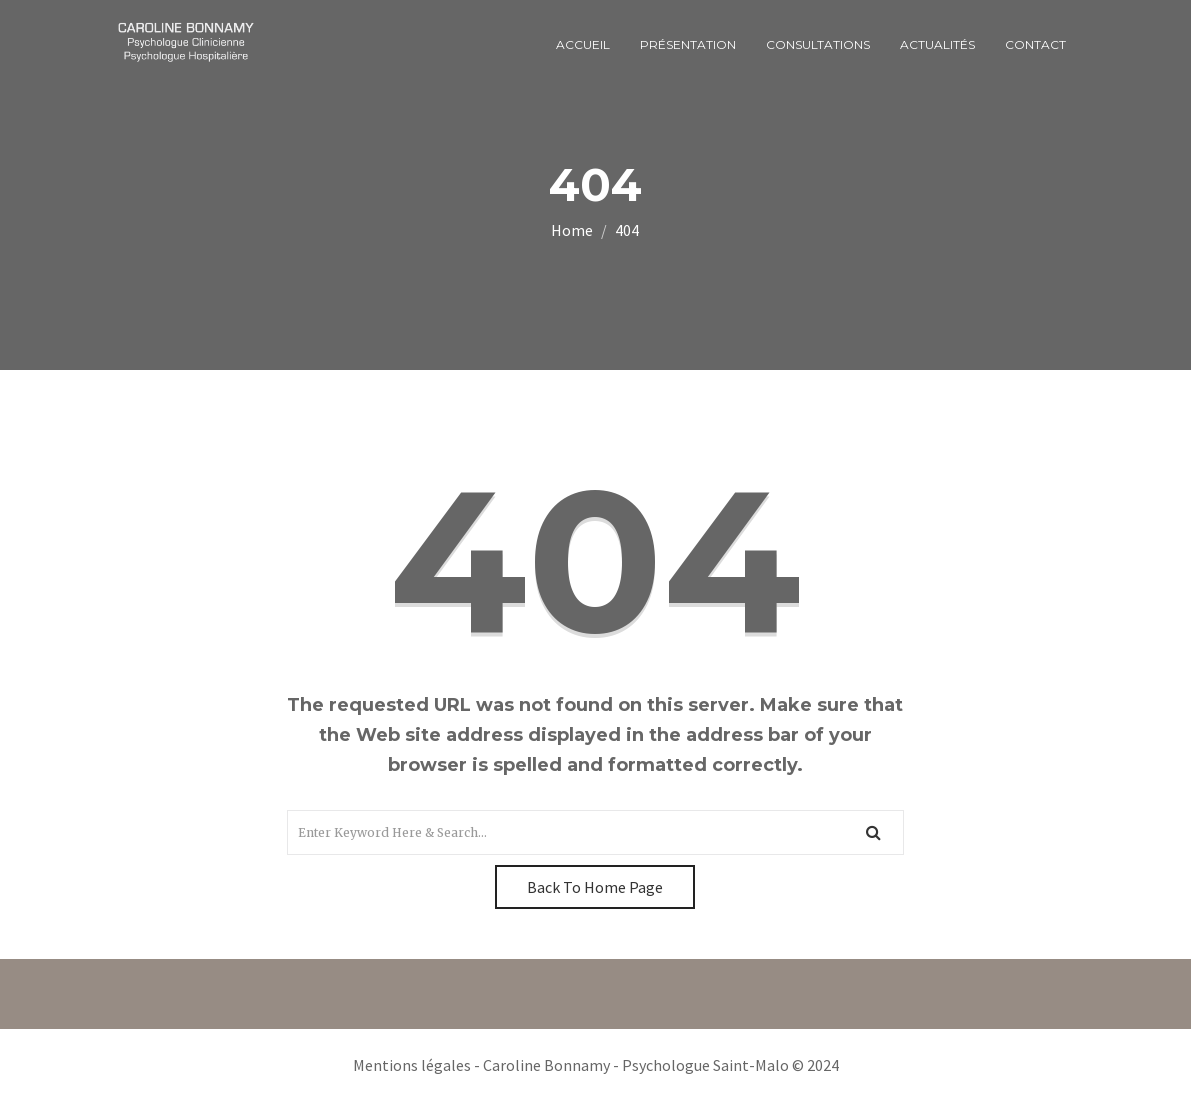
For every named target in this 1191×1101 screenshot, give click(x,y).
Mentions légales (412, 1065)
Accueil (583, 44)
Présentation (688, 44)
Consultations (818, 44)
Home (572, 230)
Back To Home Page (595, 887)
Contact (1035, 44)
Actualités (937, 44)
